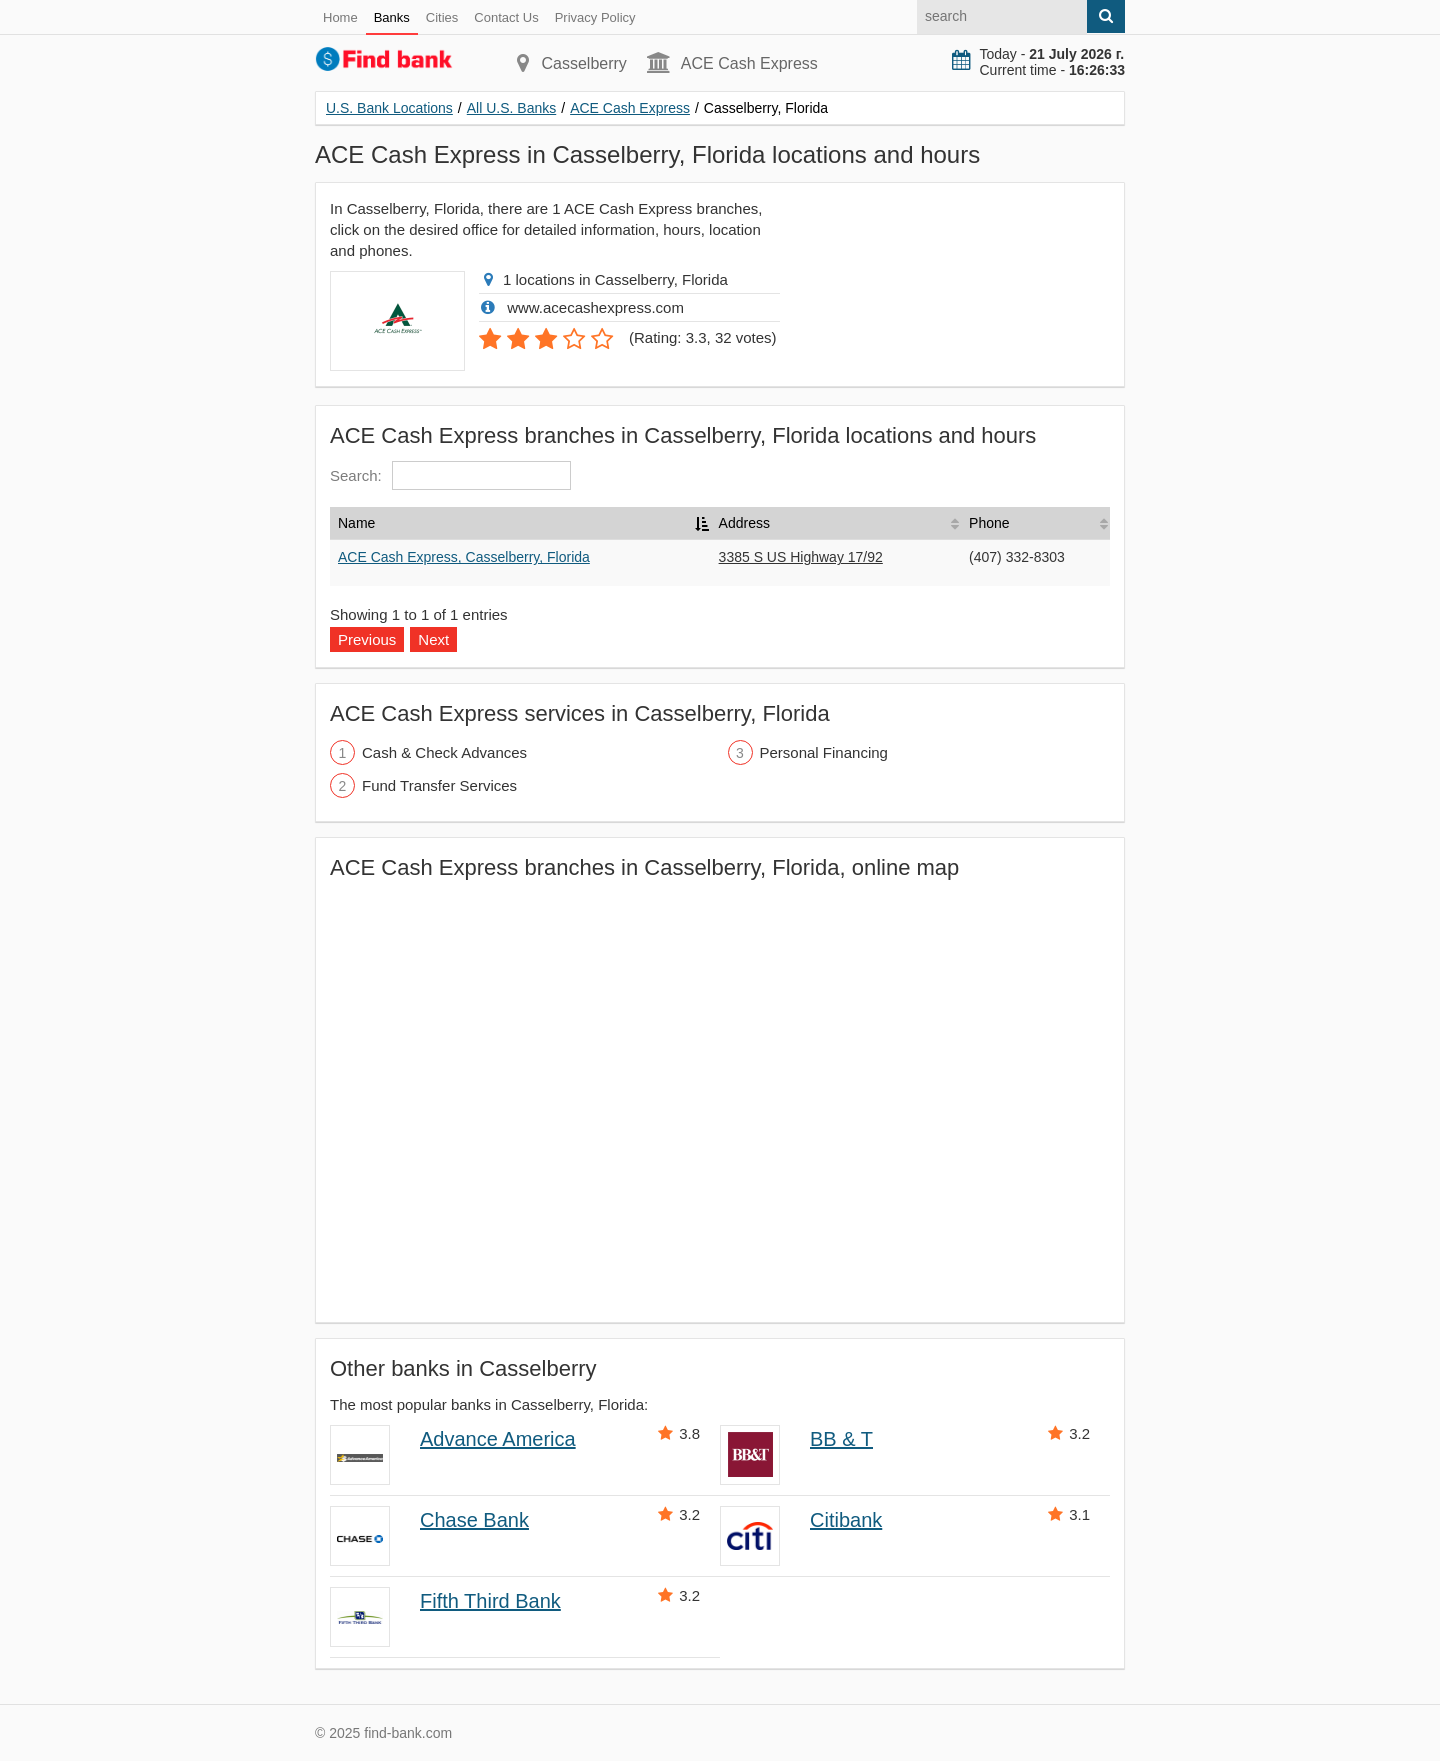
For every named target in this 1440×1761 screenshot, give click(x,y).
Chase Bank (474, 1520)
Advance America (498, 1439)
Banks (392, 17)
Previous (367, 639)
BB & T (841, 1439)
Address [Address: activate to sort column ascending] (744, 523)
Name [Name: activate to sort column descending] (356, 523)
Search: (450, 475)
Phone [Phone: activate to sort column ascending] (989, 523)
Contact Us (506, 17)
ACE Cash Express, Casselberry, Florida (464, 557)
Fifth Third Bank (490, 1601)
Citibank (846, 1520)
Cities (442, 17)
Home (340, 17)
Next (433, 639)
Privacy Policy (595, 17)
